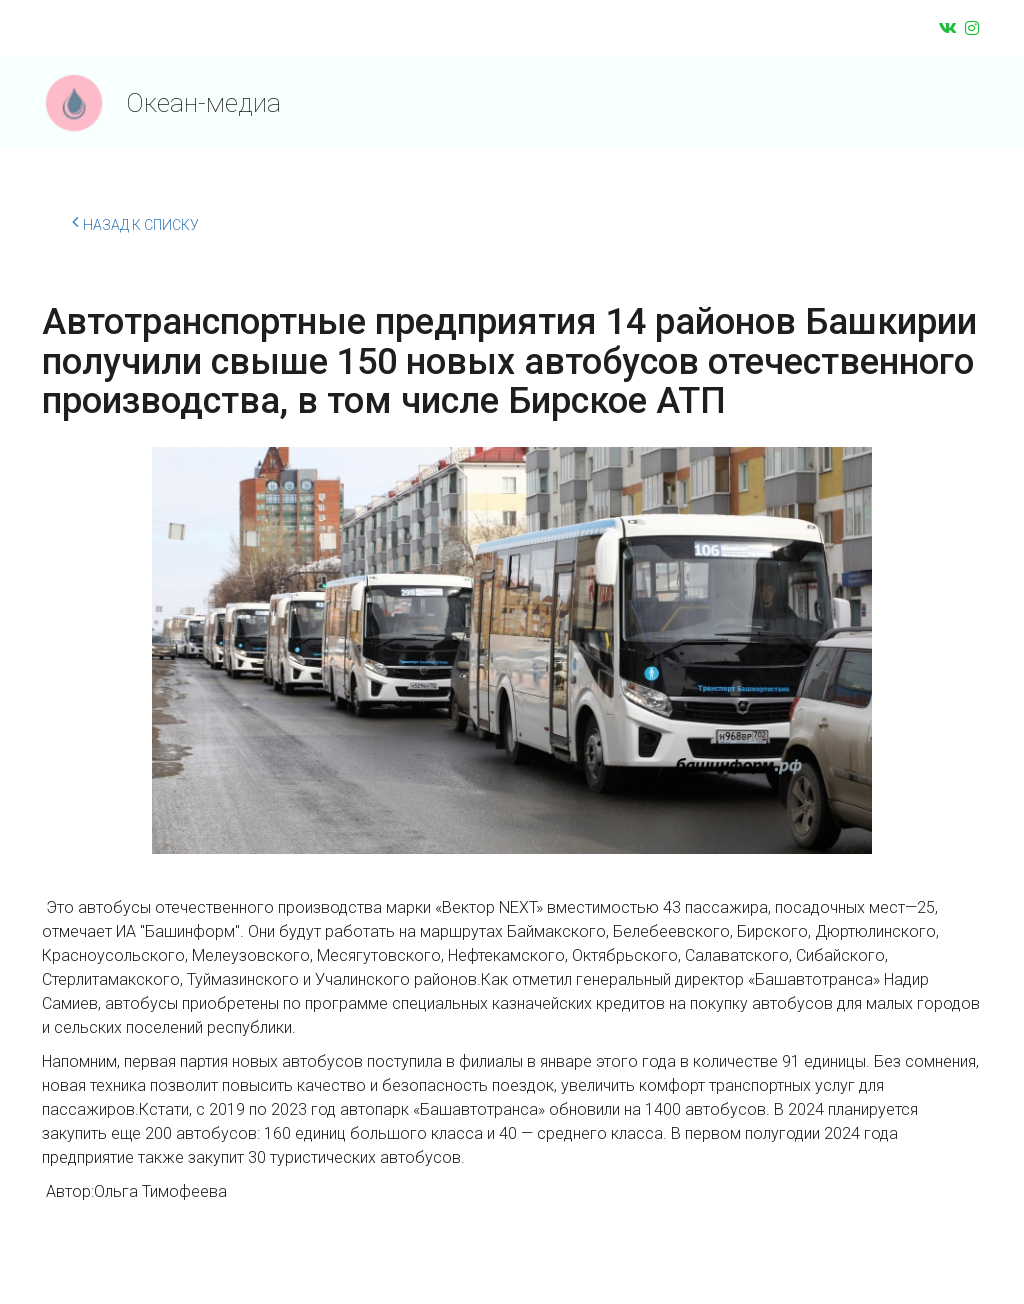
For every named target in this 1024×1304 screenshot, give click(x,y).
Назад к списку (135, 222)
